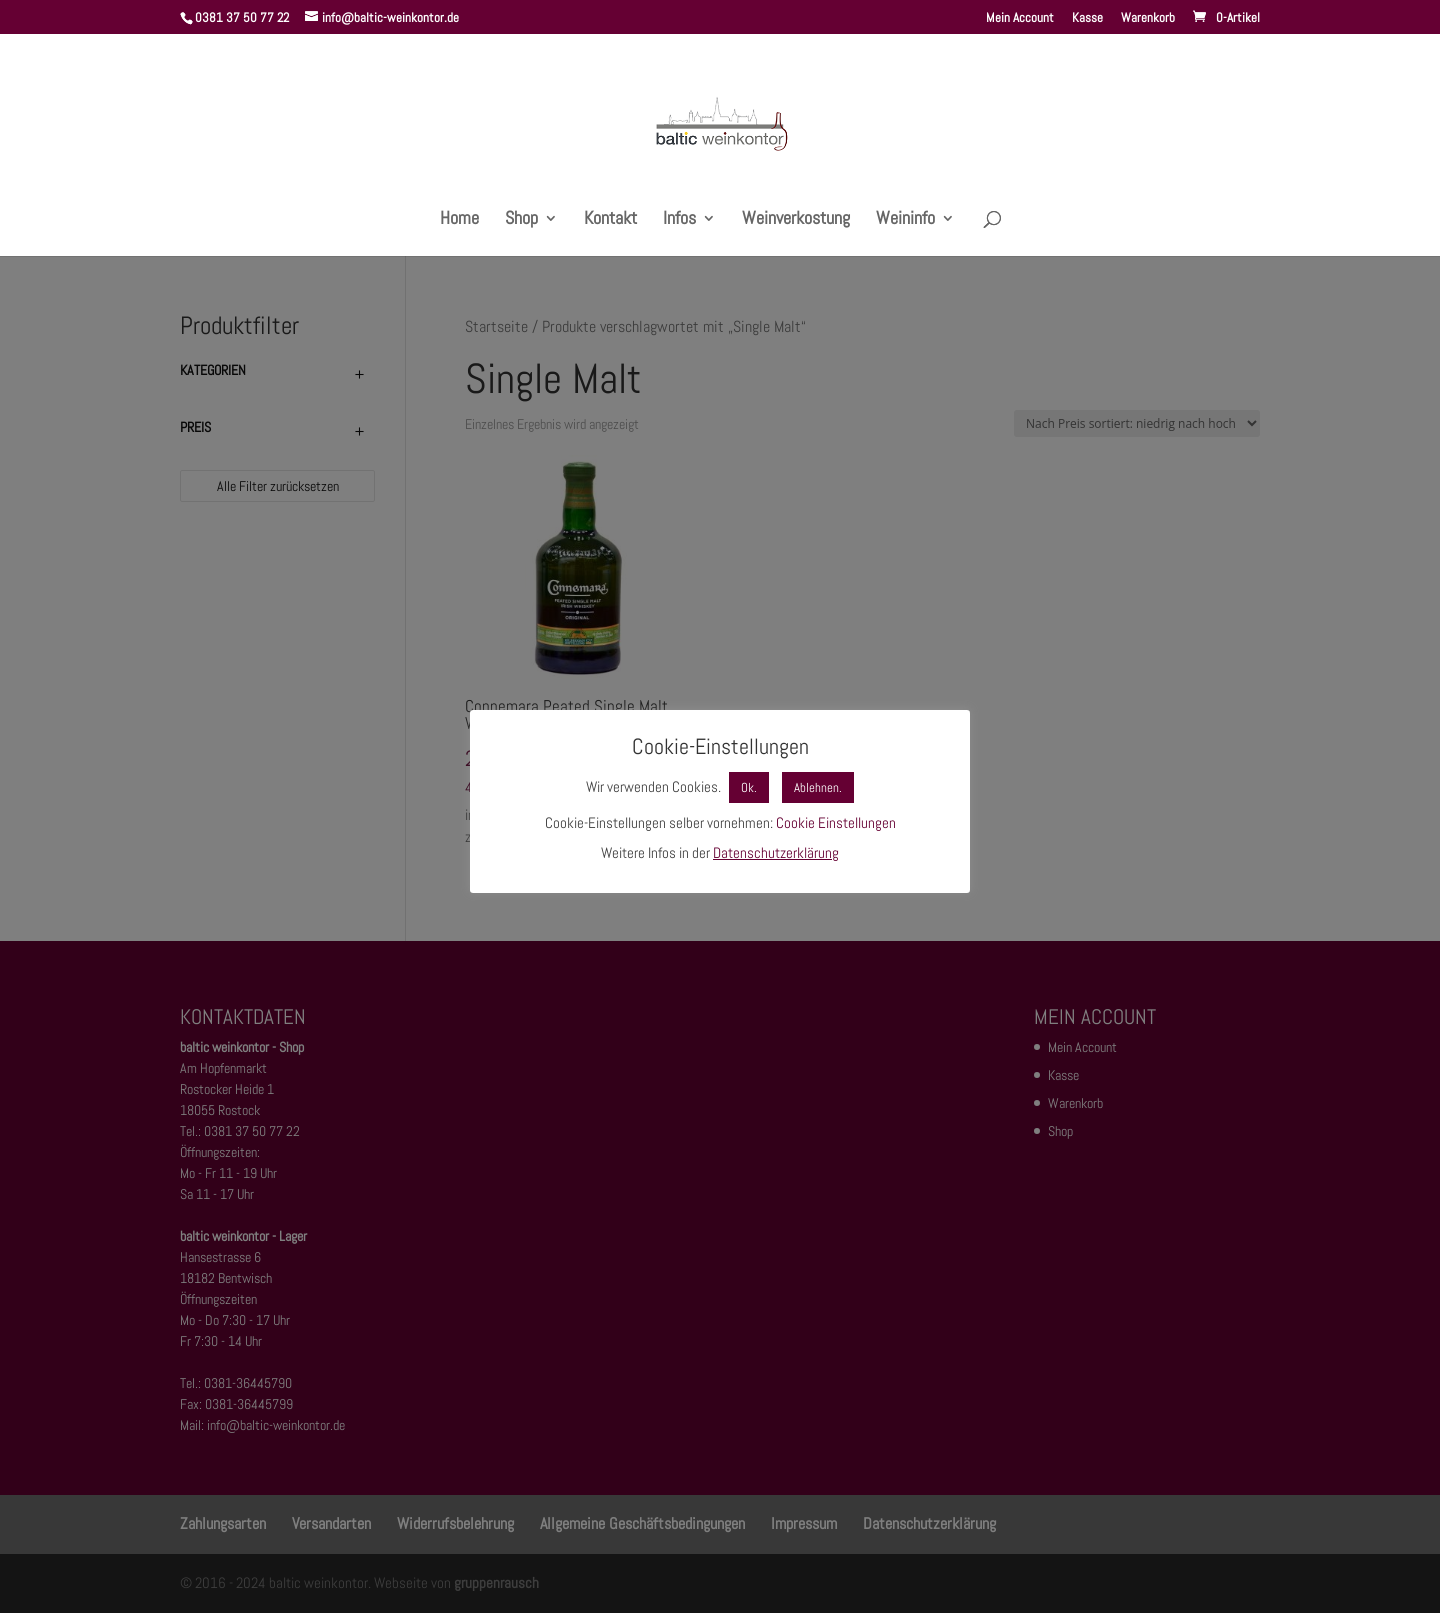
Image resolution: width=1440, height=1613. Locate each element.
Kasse (1087, 18)
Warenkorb (1148, 18)
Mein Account (1020, 18)
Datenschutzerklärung (776, 852)
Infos (679, 220)
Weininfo (905, 220)
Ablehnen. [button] (818, 787)
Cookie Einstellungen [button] (836, 822)
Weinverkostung (796, 220)
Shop (521, 220)
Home (459, 220)
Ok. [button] (749, 787)
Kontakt (610, 220)
